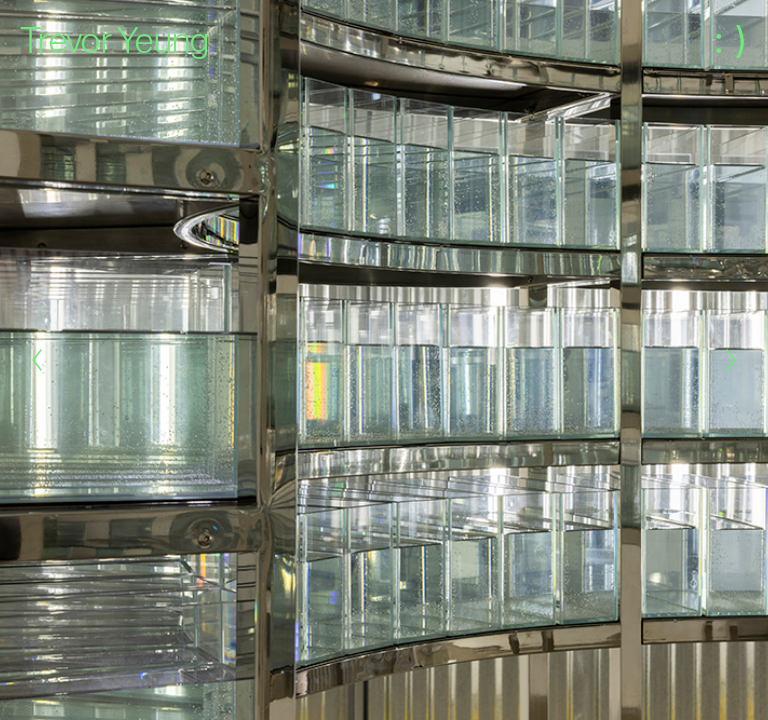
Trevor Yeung (115, 40)
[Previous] (37, 360)
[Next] (731, 360)
